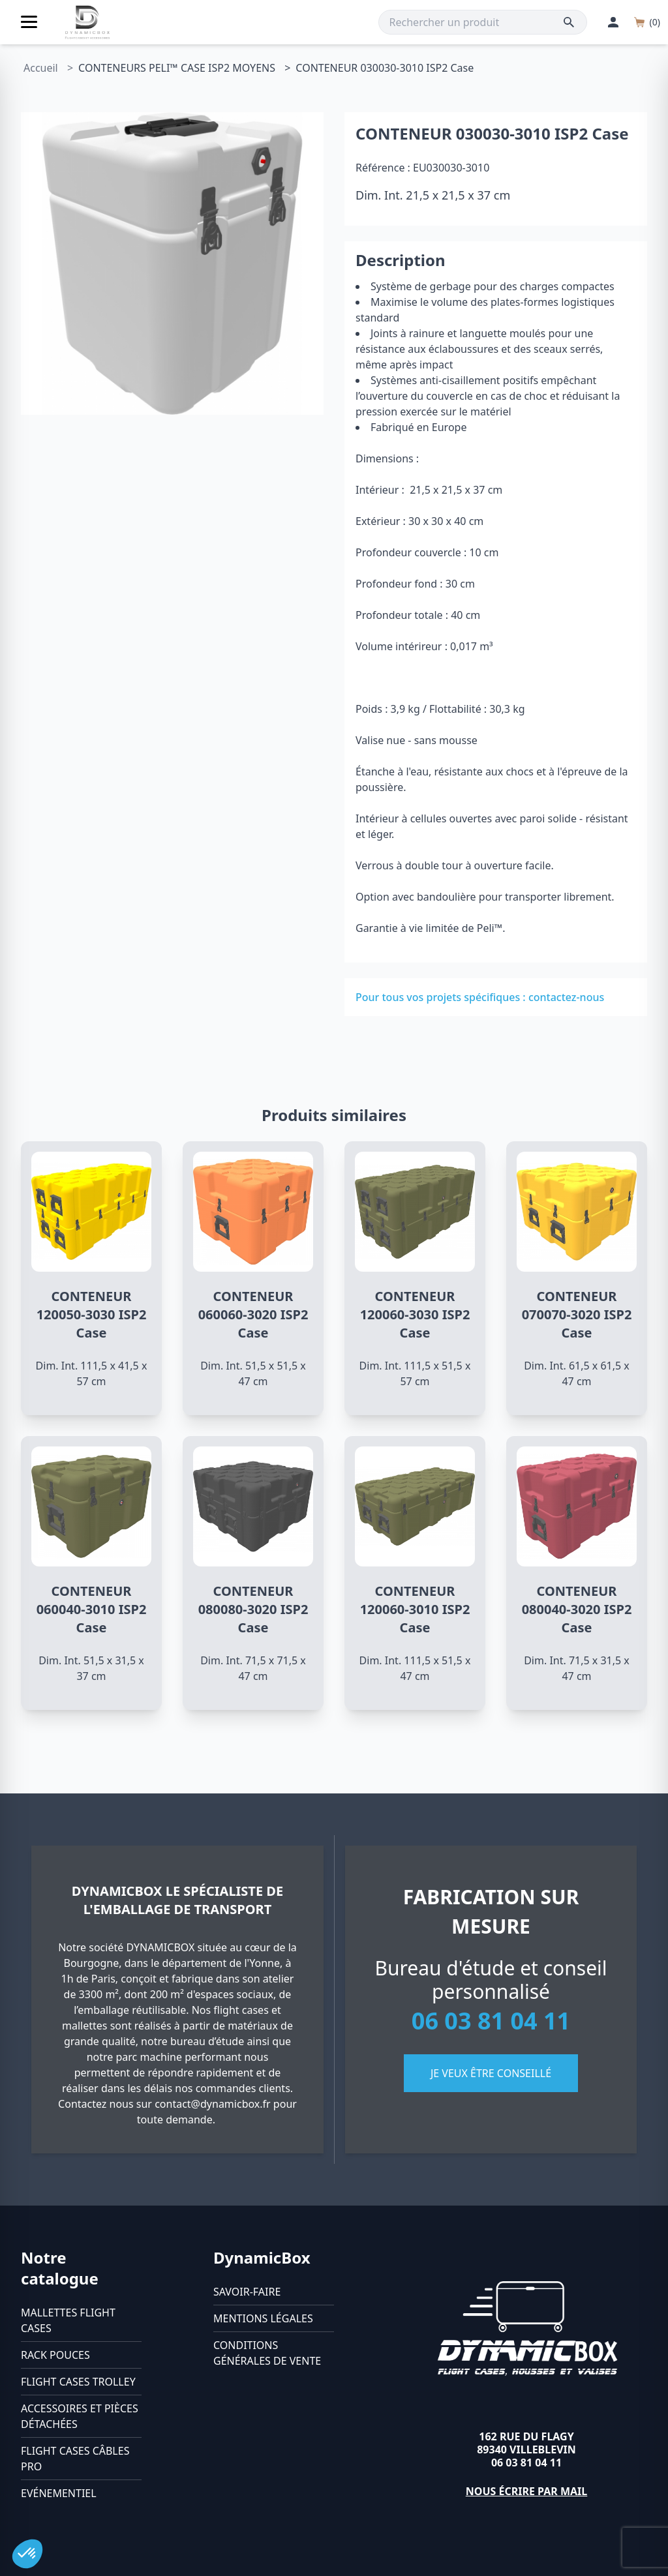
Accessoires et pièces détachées (79, 2416)
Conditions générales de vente (267, 2353)
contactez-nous (566, 997)
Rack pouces (55, 2355)
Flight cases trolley (78, 2381)
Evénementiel (59, 2493)
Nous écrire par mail (527, 2491)
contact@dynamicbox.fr (213, 2104)
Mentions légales (263, 2318)
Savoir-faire (247, 2291)
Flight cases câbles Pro (75, 2459)
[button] (27, 2553)
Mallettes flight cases (68, 2320)
